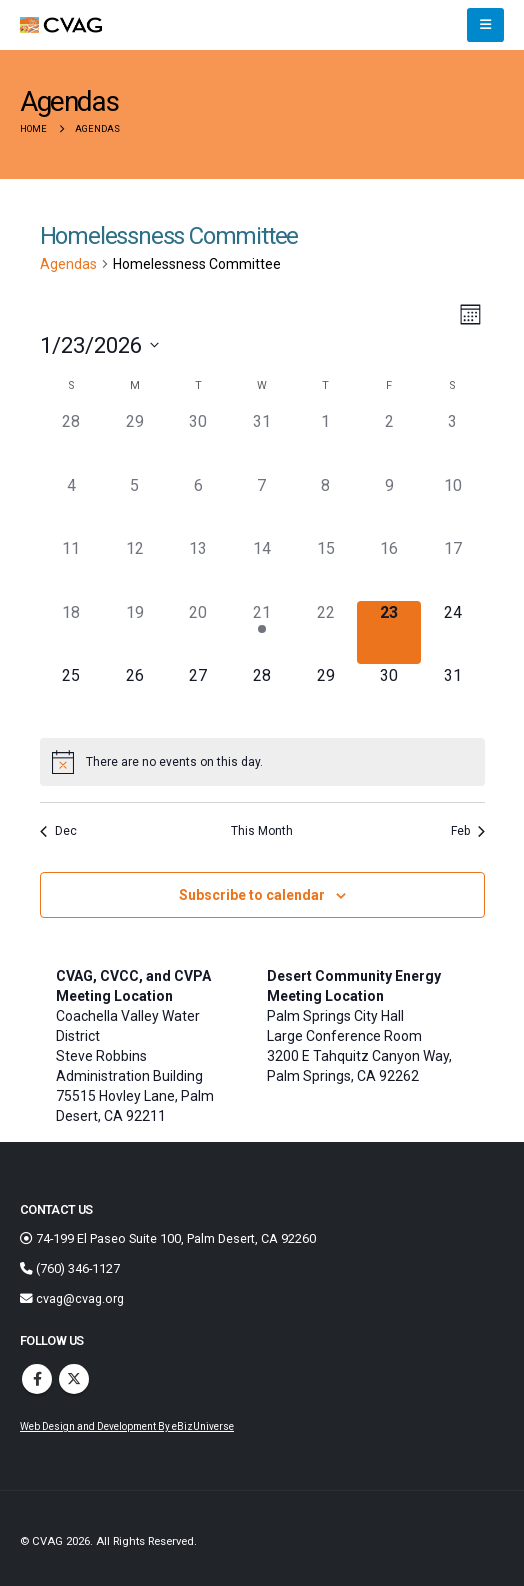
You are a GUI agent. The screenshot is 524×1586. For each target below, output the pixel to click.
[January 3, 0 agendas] (453, 442)
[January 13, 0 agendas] (199, 569)
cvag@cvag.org (72, 1298)
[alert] (262, 762)
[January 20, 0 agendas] (199, 633)
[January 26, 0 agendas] (135, 696)
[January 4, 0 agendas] (72, 506)
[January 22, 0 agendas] (326, 633)
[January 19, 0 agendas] (135, 633)
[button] (485, 25)
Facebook (37, 1379)
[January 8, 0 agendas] (326, 506)
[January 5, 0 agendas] (135, 506)
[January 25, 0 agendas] (72, 696)
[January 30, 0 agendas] (389, 696)
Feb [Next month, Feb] (468, 831)
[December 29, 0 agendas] (135, 442)
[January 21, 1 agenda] (262, 633)
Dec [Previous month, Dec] (58, 831)
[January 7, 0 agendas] (262, 506)
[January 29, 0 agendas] (326, 696)
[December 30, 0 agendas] (199, 442)
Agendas (68, 264)
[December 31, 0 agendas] (262, 442)
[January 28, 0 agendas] (262, 696)
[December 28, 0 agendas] (72, 442)
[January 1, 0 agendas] (326, 442)
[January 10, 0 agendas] (453, 506)
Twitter (74, 1379)
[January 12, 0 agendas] (135, 569)
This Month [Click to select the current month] (262, 831)
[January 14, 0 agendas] (262, 569)
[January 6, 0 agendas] (199, 506)
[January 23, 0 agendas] (389, 633)
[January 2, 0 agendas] (389, 442)
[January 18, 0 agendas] (72, 633)
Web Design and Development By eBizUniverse (127, 1426)
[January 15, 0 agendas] (326, 569)
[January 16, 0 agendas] (389, 569)
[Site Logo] (61, 25)
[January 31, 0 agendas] (453, 696)
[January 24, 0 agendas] (453, 633)
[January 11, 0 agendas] (72, 569)
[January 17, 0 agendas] (453, 569)
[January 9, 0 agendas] (389, 506)
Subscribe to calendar (252, 895)
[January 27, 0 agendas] (199, 696)
